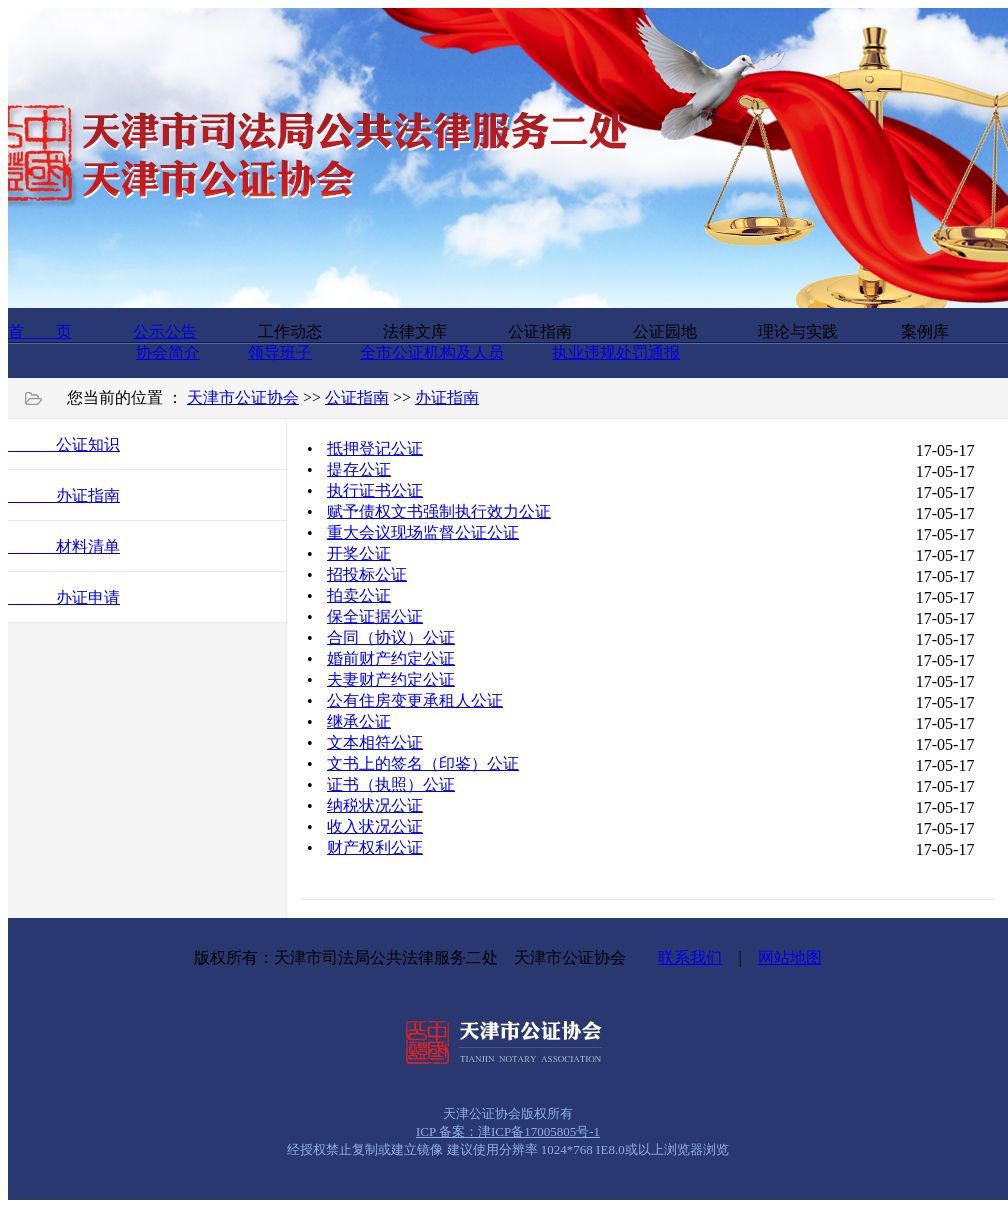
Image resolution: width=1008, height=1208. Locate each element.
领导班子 (280, 352)
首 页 (40, 331)
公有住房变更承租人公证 (415, 700)
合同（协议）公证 (391, 637)
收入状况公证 (375, 826)
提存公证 (359, 469)
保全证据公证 (375, 616)
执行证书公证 (375, 490)
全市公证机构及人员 (432, 352)
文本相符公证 (375, 742)
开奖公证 (359, 553)
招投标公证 (367, 574)
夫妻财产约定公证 (391, 679)
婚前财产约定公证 (391, 658)
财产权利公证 (375, 847)
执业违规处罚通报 (616, 352)
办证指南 (447, 397)
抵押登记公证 (375, 448)
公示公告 (165, 331)
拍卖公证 (359, 595)
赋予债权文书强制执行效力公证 (439, 511)
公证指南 (357, 397)
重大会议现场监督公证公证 (423, 532)
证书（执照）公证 (391, 784)
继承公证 (359, 721)
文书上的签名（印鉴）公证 (423, 763)
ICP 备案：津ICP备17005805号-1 (508, 1131)
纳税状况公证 (375, 805)
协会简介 (168, 352)
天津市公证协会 (243, 397)
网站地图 (790, 957)
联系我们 (690, 957)
